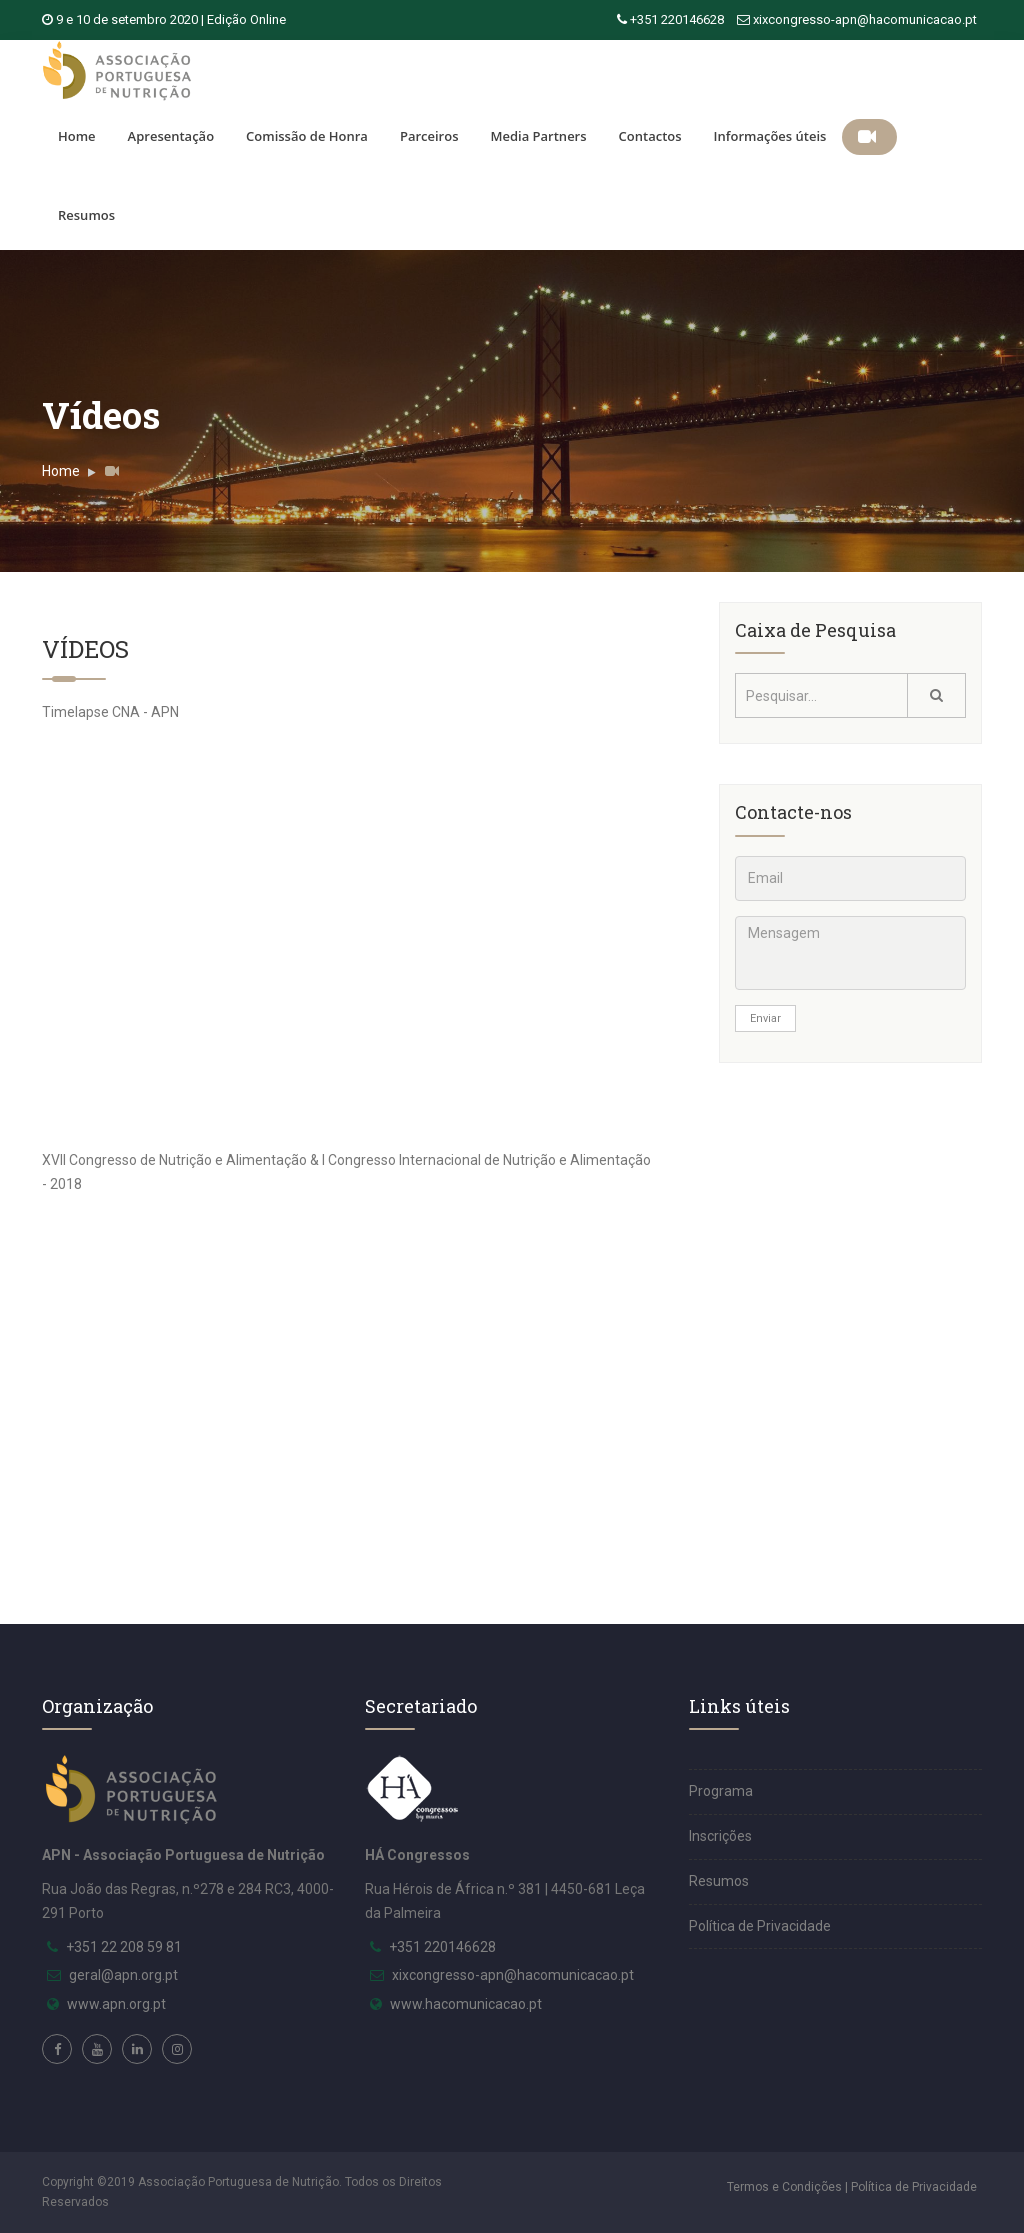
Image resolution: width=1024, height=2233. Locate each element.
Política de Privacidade (760, 1926)
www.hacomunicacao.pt (466, 2004)
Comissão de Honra (307, 136)
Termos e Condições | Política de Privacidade (852, 2187)
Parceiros (429, 136)
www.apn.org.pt (116, 2004)
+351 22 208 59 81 (124, 1947)
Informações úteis (770, 136)
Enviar (765, 1018)
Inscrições (720, 1836)
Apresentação (171, 136)
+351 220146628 (677, 19)
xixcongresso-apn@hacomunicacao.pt (865, 19)
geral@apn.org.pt (123, 1975)
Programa (721, 1791)
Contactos (650, 136)
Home (77, 136)
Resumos (86, 215)
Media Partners (538, 136)
